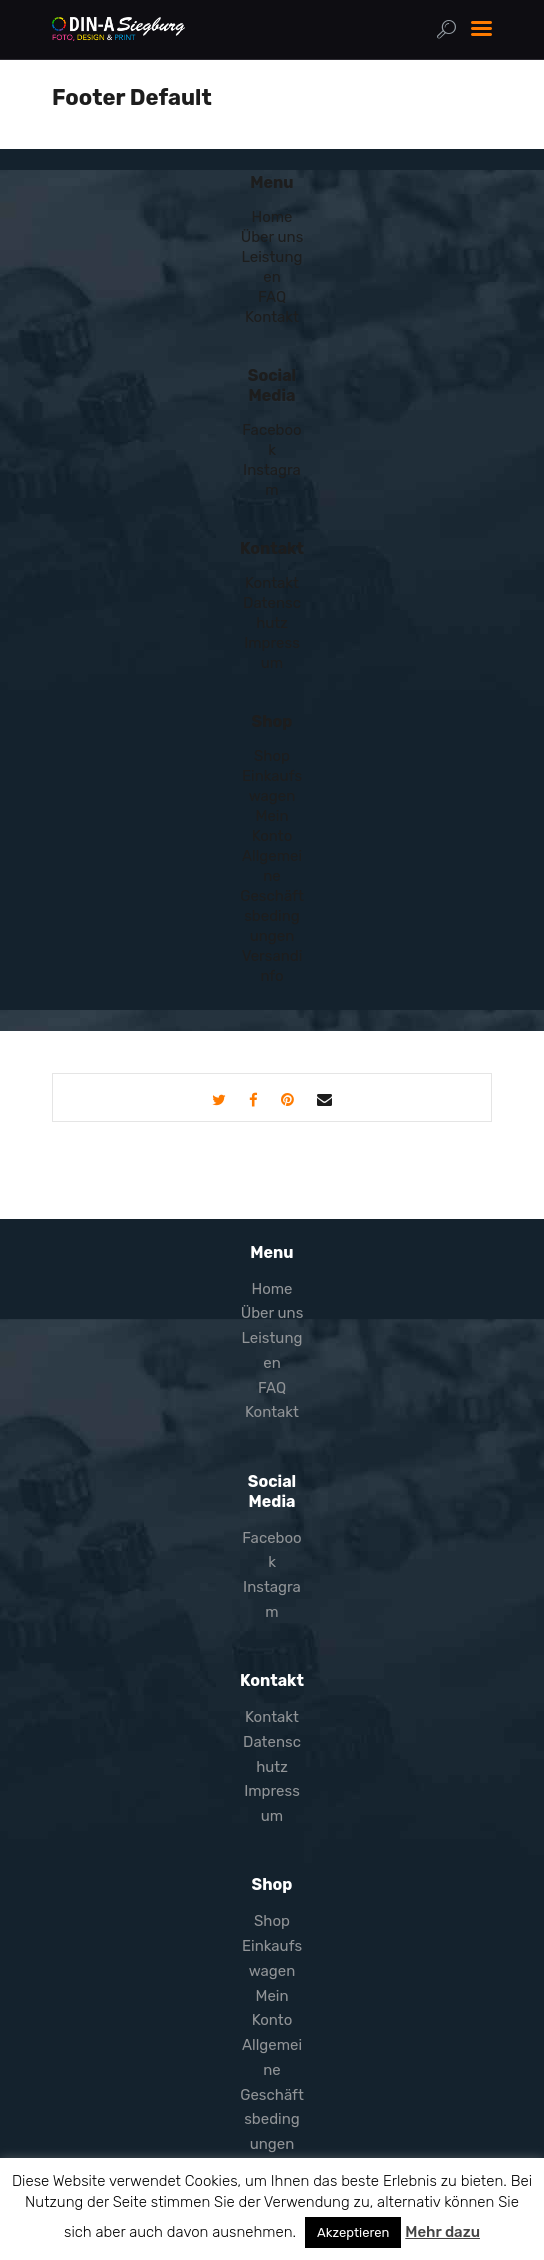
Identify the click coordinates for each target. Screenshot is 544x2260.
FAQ (272, 297)
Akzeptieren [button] (353, 2232)
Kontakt (272, 317)
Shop (272, 756)
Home (271, 217)
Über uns (272, 237)
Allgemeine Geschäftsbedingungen (272, 896)
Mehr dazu (442, 2232)
